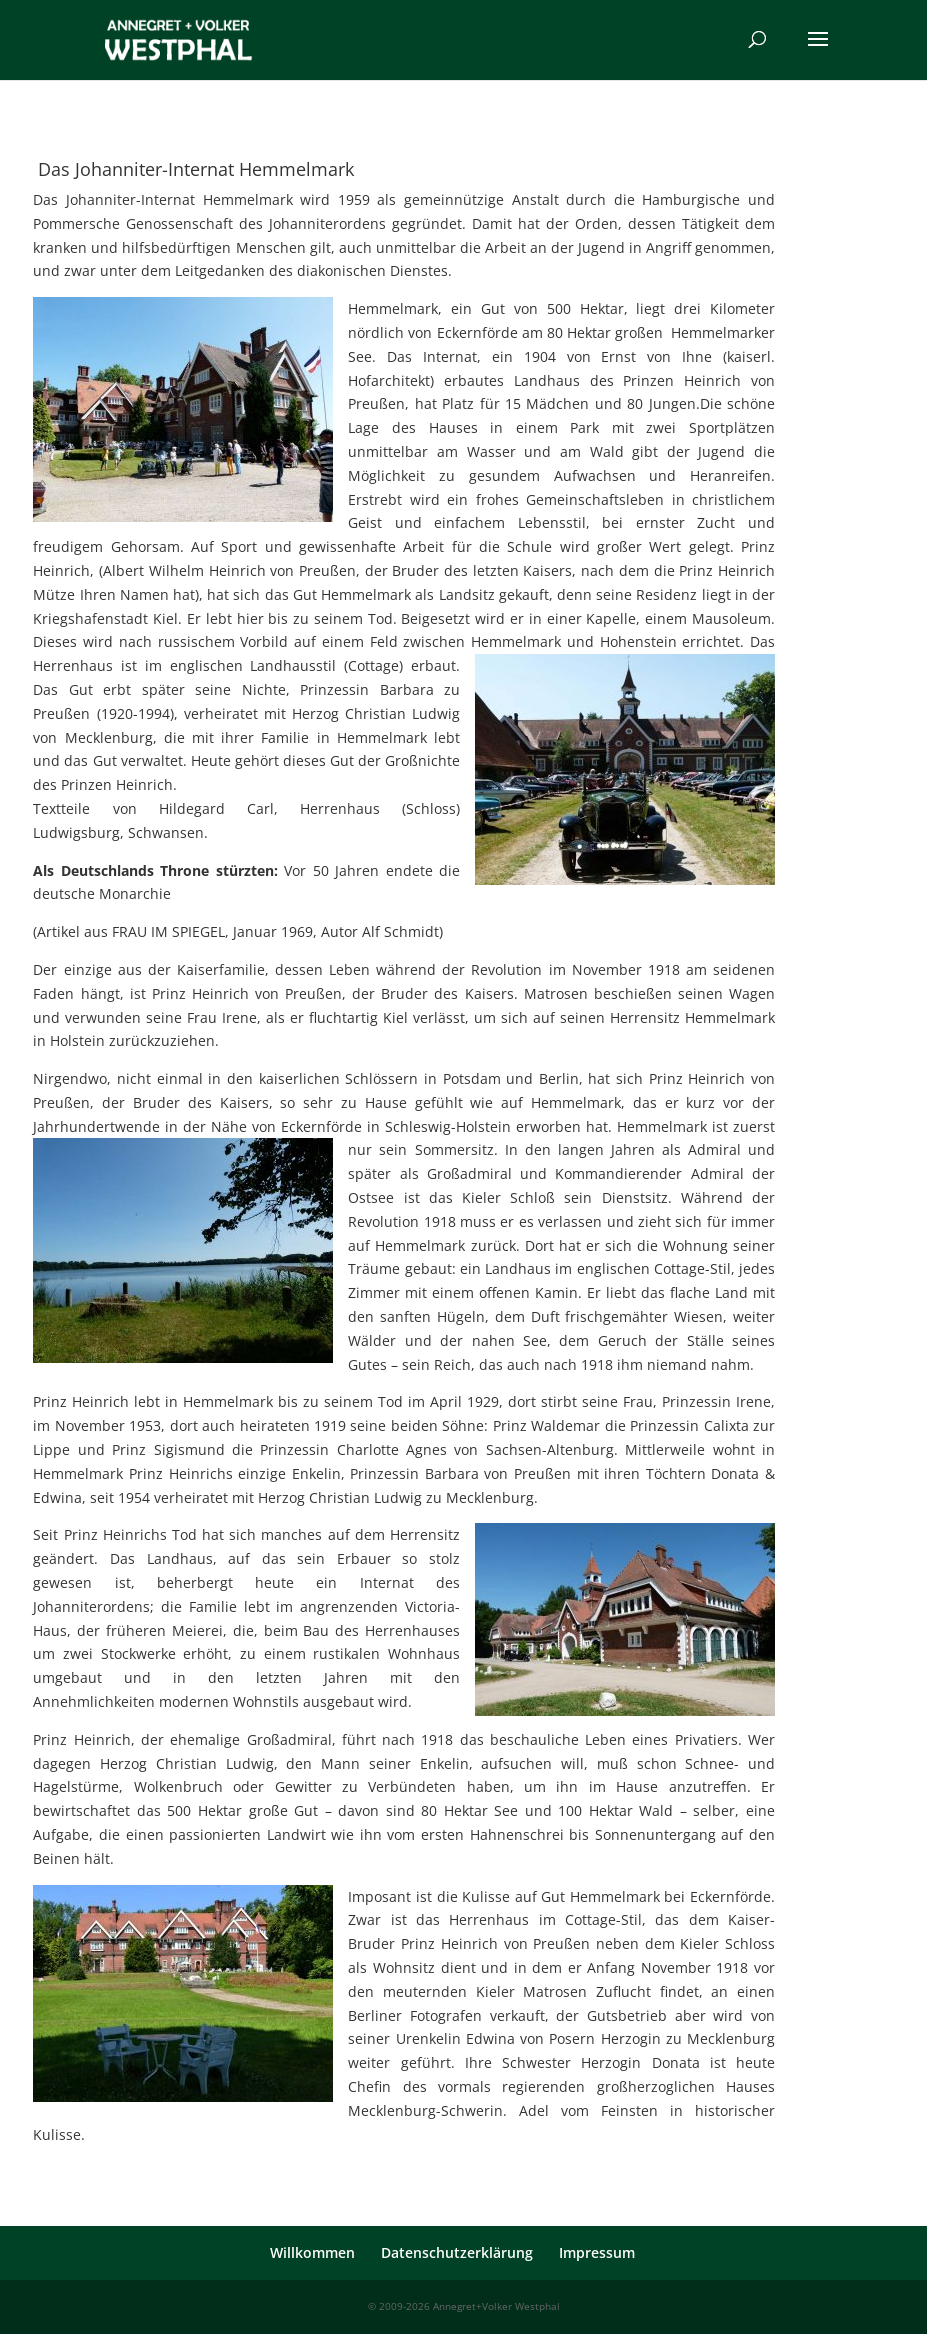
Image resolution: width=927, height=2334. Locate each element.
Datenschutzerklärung (457, 2252)
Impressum (597, 2252)
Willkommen (312, 2252)
